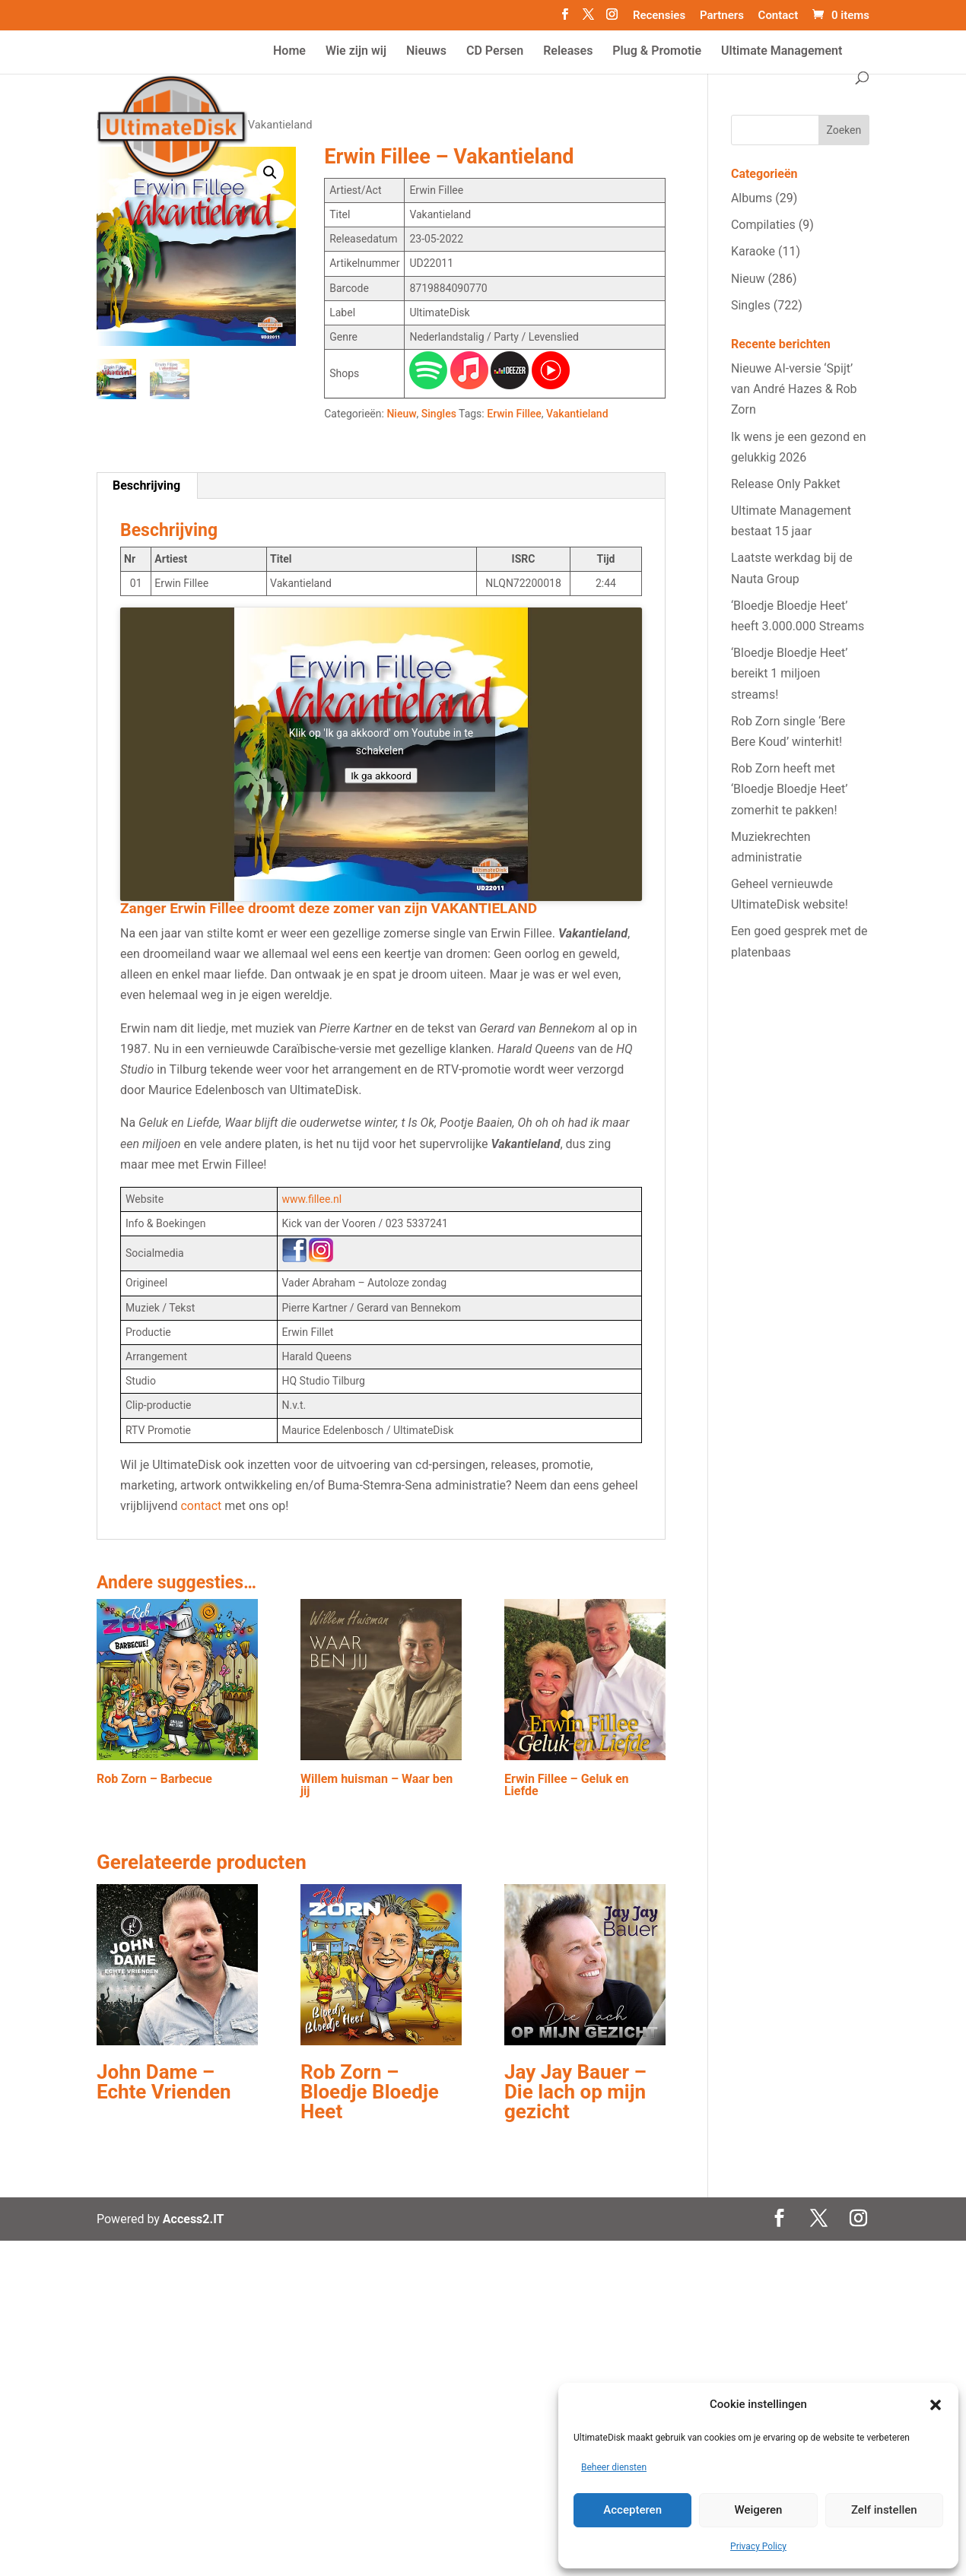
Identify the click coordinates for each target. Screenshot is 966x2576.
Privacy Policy (758, 2546)
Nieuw (401, 414)
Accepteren (632, 2510)
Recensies (659, 16)
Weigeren (759, 2510)
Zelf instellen (884, 2510)
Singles (438, 414)
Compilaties (763, 224)
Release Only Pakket (785, 484)
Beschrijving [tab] (146, 485)
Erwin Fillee (514, 414)
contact (200, 1506)
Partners (722, 16)
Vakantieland (577, 414)
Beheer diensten (614, 2467)
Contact (778, 16)
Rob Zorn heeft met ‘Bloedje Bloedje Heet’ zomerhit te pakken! (789, 789)
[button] (935, 2405)
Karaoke (753, 251)
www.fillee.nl (312, 1199)
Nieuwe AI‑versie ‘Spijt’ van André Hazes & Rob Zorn (794, 389)
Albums (751, 198)
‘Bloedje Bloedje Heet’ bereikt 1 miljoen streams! (789, 673)
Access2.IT (193, 2219)
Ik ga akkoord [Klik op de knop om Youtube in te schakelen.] (381, 775)
